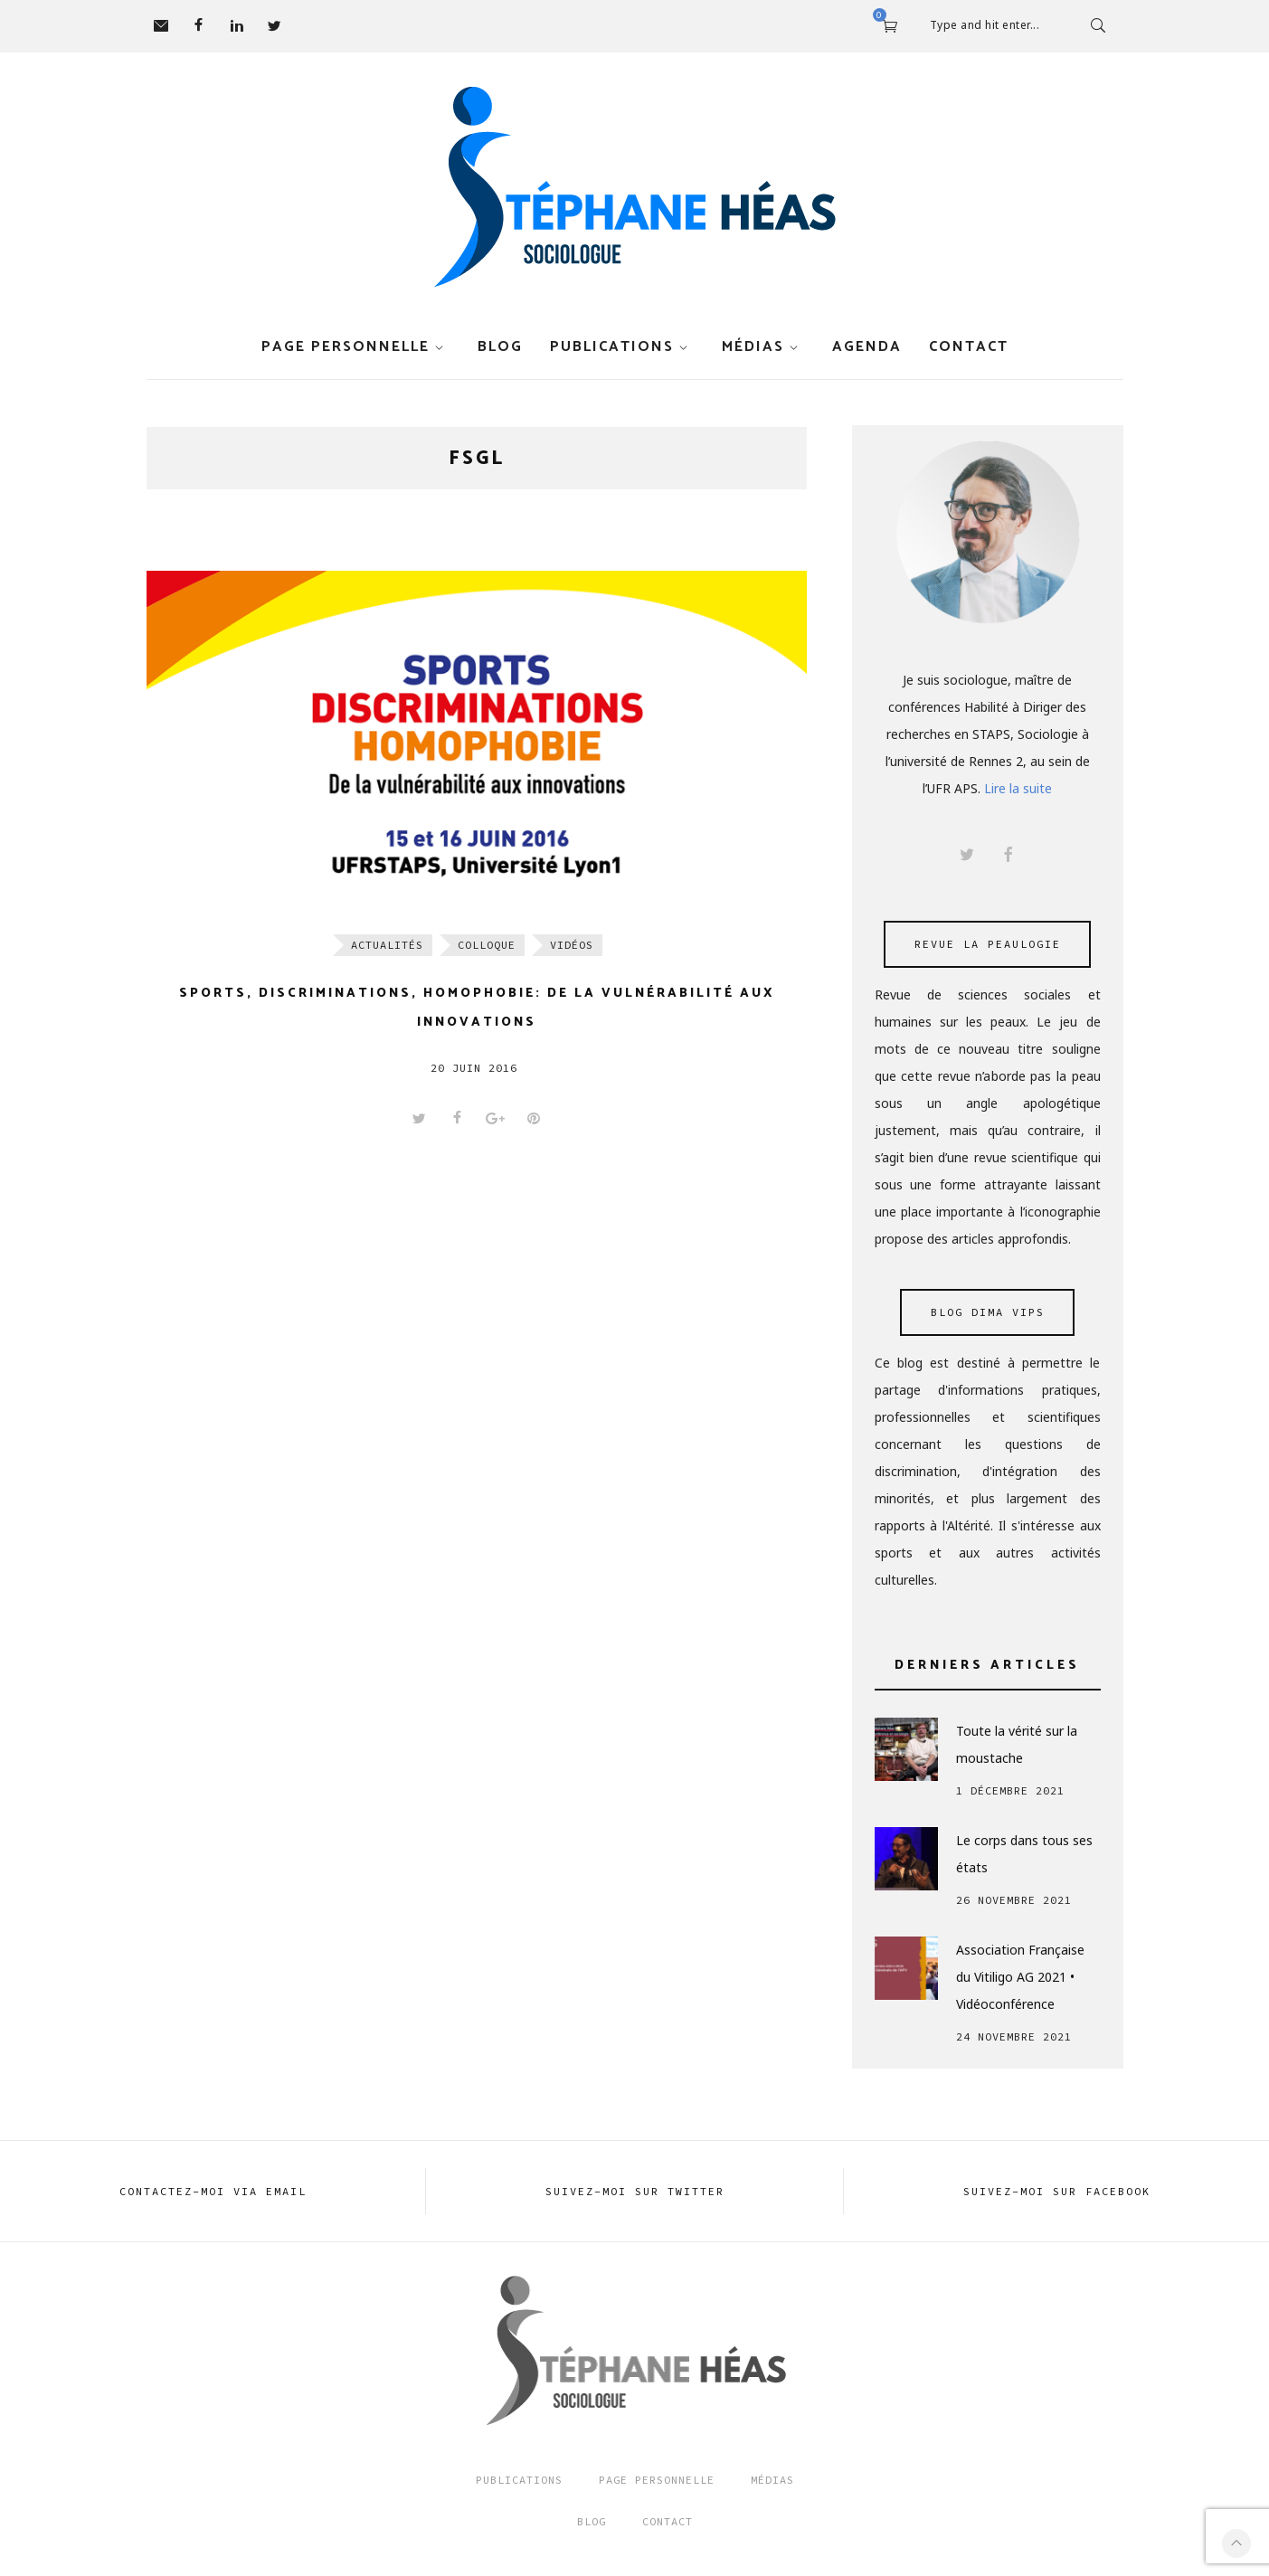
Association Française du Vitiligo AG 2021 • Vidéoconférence (1020, 1976)
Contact (969, 347)
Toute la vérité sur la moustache (1016, 1744)
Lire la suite (1018, 788)
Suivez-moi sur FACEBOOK (1057, 2191)
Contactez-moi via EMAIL (213, 2191)
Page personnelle (345, 347)
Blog (500, 347)
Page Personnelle (657, 2479)
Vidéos (571, 945)
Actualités (387, 945)
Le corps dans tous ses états (1024, 1854)
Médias (753, 347)
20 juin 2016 (474, 1068)
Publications (612, 347)
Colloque (487, 945)
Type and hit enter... (985, 25)
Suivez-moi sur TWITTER (634, 2191)
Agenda (867, 347)
